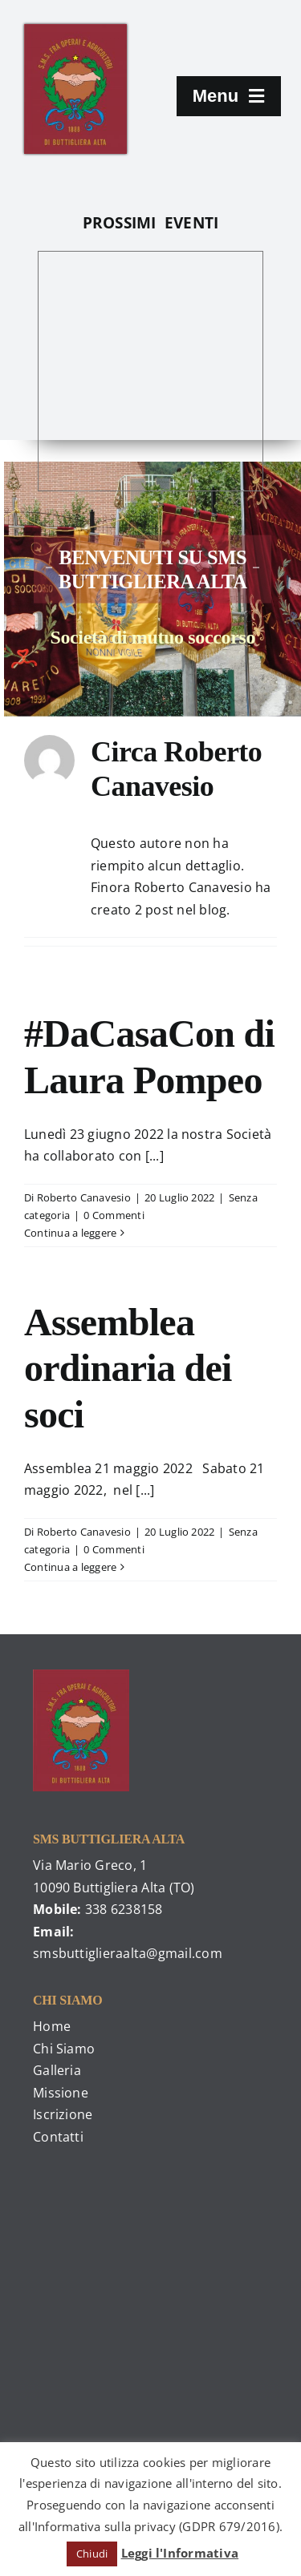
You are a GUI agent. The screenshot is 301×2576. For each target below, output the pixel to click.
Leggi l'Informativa (180, 2553)
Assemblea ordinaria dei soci (128, 1368)
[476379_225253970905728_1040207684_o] (75, 30)
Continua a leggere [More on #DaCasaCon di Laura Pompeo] (70, 1232)
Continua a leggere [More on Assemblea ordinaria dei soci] (70, 1567)
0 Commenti (113, 1215)
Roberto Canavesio (84, 1197)
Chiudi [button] (92, 2553)
